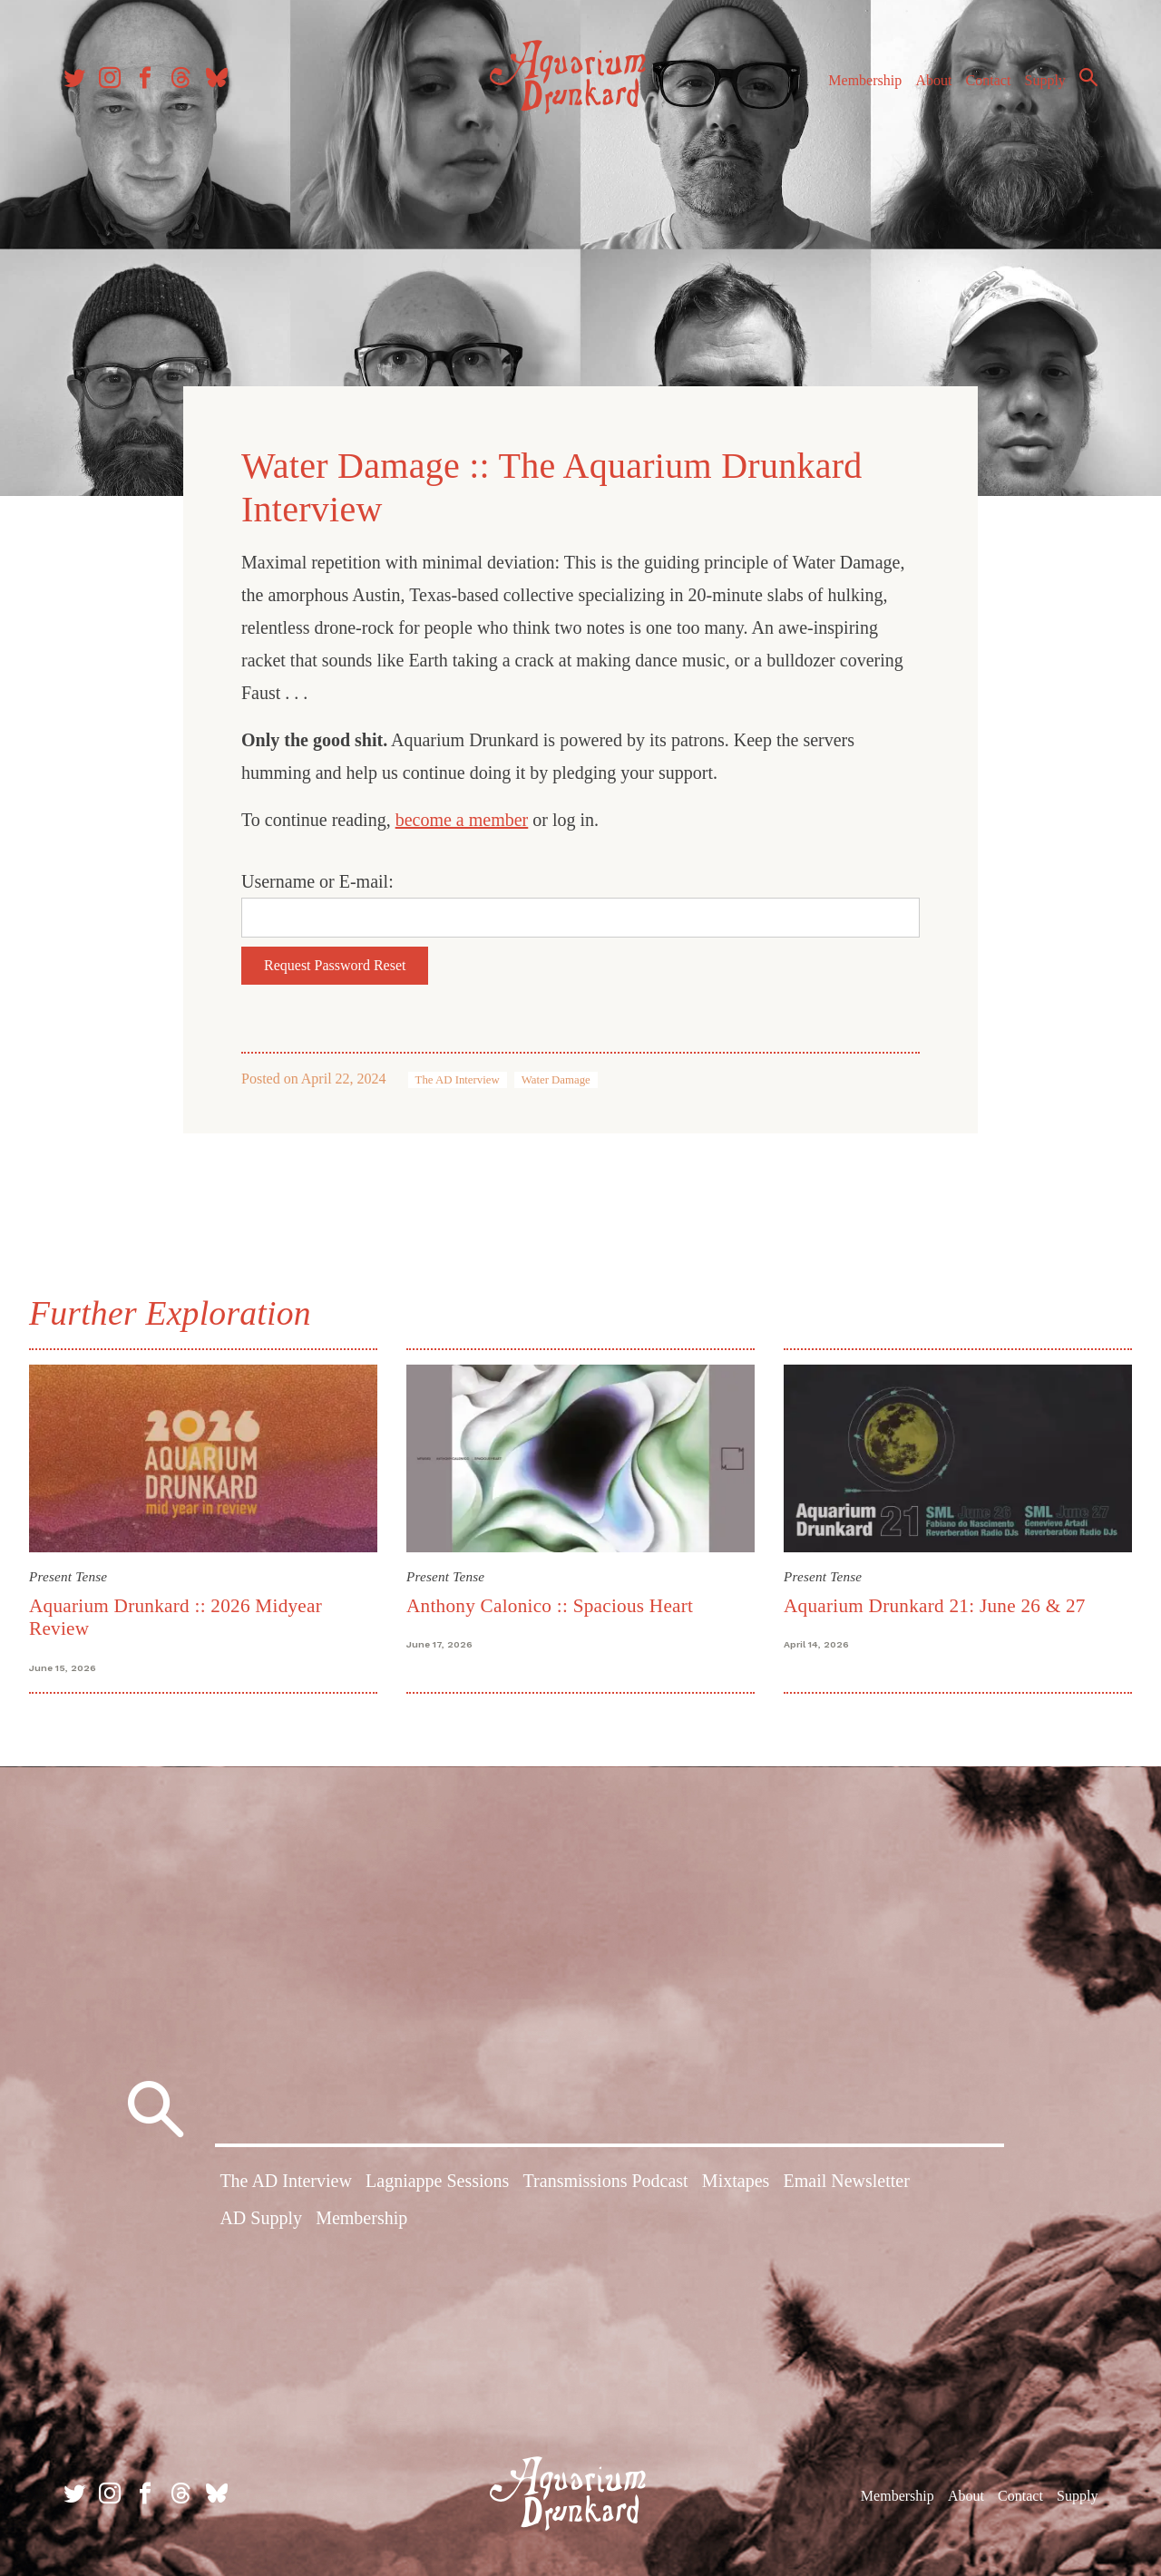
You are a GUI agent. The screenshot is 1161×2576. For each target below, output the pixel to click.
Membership (865, 80)
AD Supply (261, 2218)
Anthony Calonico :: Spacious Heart (549, 1606)
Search (1088, 77)
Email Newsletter (846, 2181)
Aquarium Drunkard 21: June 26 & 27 (935, 1606)
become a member (462, 820)
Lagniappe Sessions (437, 2181)
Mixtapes (735, 2181)
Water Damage (556, 1080)
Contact (988, 80)
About (933, 80)
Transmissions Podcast (605, 2181)
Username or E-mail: (317, 881)
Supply (1045, 80)
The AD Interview (457, 1080)
